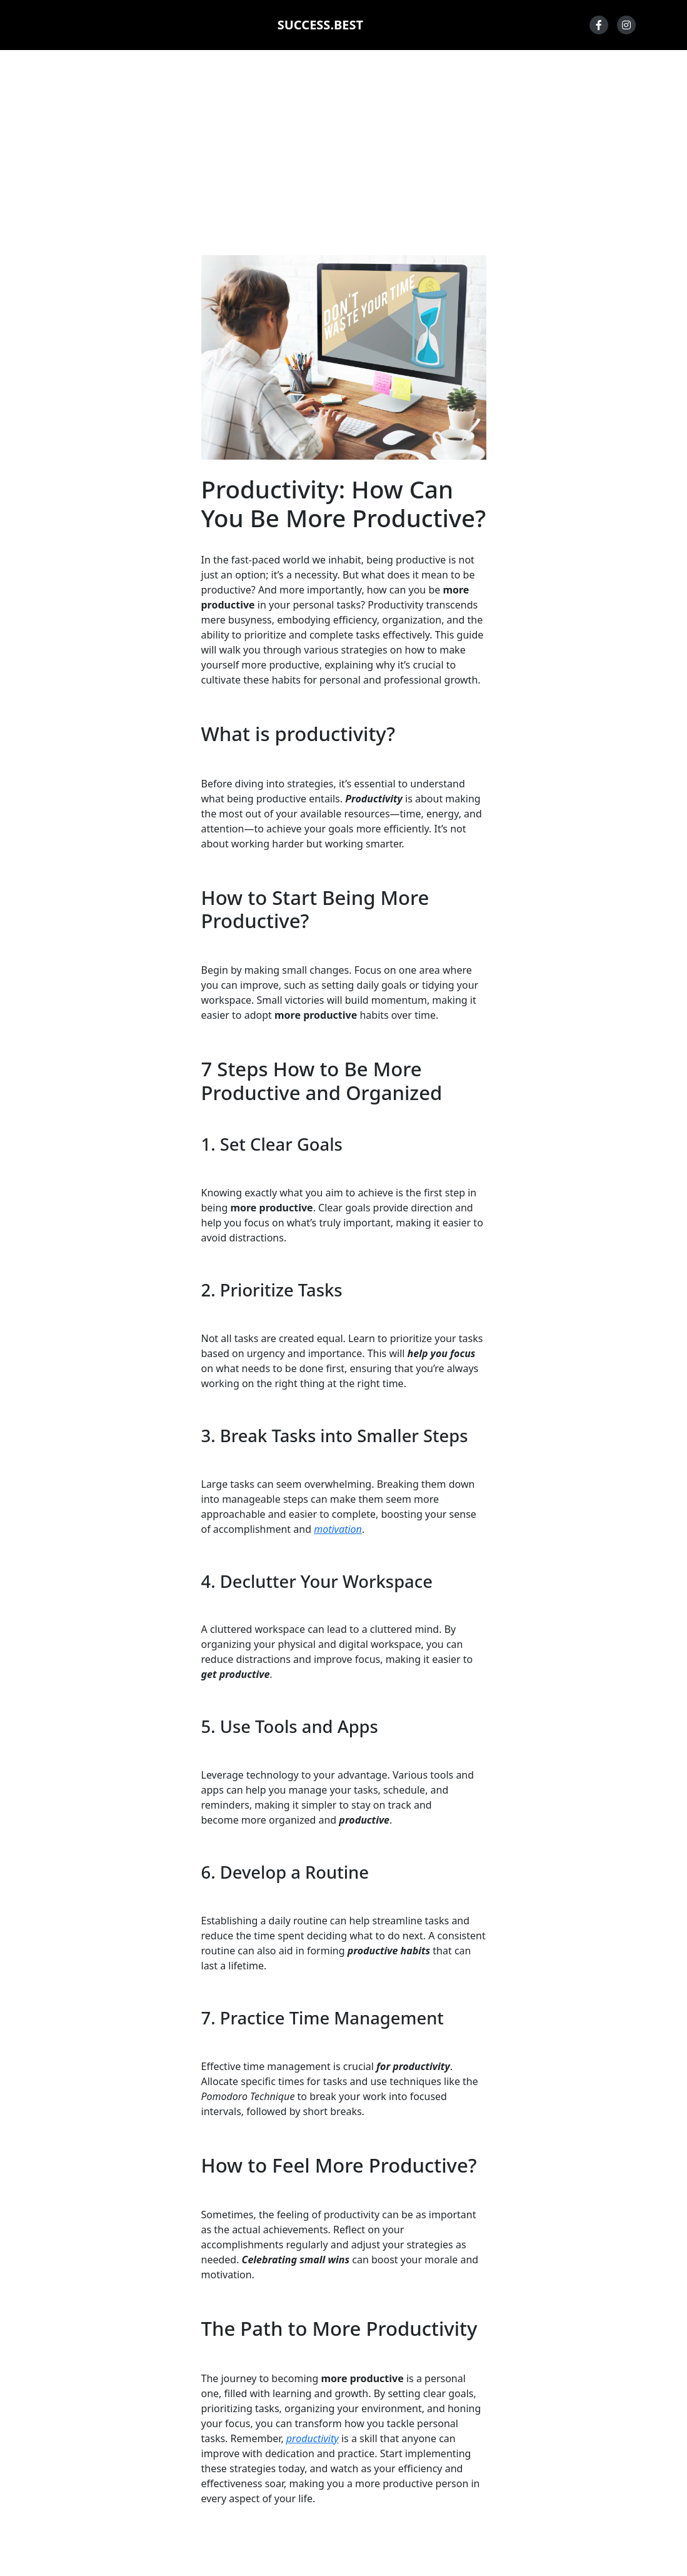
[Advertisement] (343, 152)
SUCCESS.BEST (320, 24)
